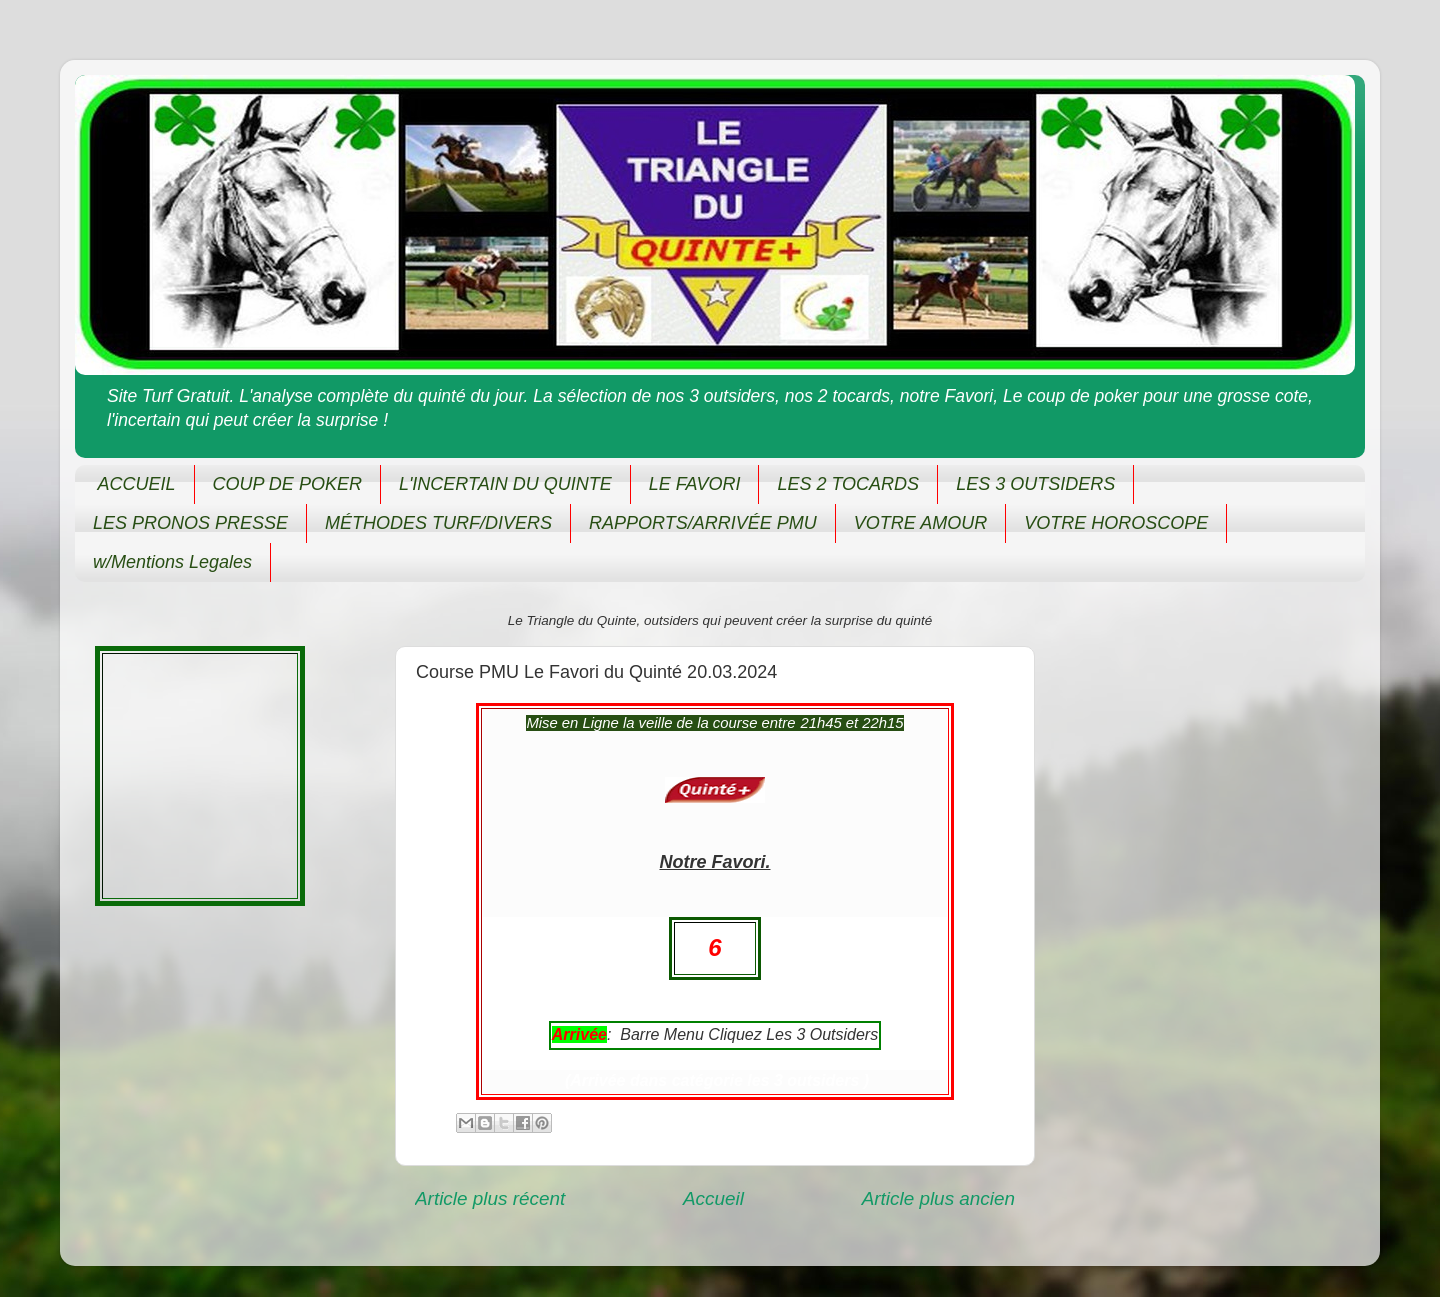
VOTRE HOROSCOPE (1116, 523)
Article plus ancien (938, 1198)
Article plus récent (490, 1198)
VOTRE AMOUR (920, 523)
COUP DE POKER (287, 484)
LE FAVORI (695, 484)
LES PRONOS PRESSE (190, 523)
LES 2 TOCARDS (848, 484)
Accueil (713, 1198)
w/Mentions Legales (172, 562)
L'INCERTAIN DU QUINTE (505, 484)
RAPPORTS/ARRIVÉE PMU (703, 523)
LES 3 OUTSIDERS (1035, 484)
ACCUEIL (137, 484)
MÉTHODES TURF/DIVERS (438, 523)
